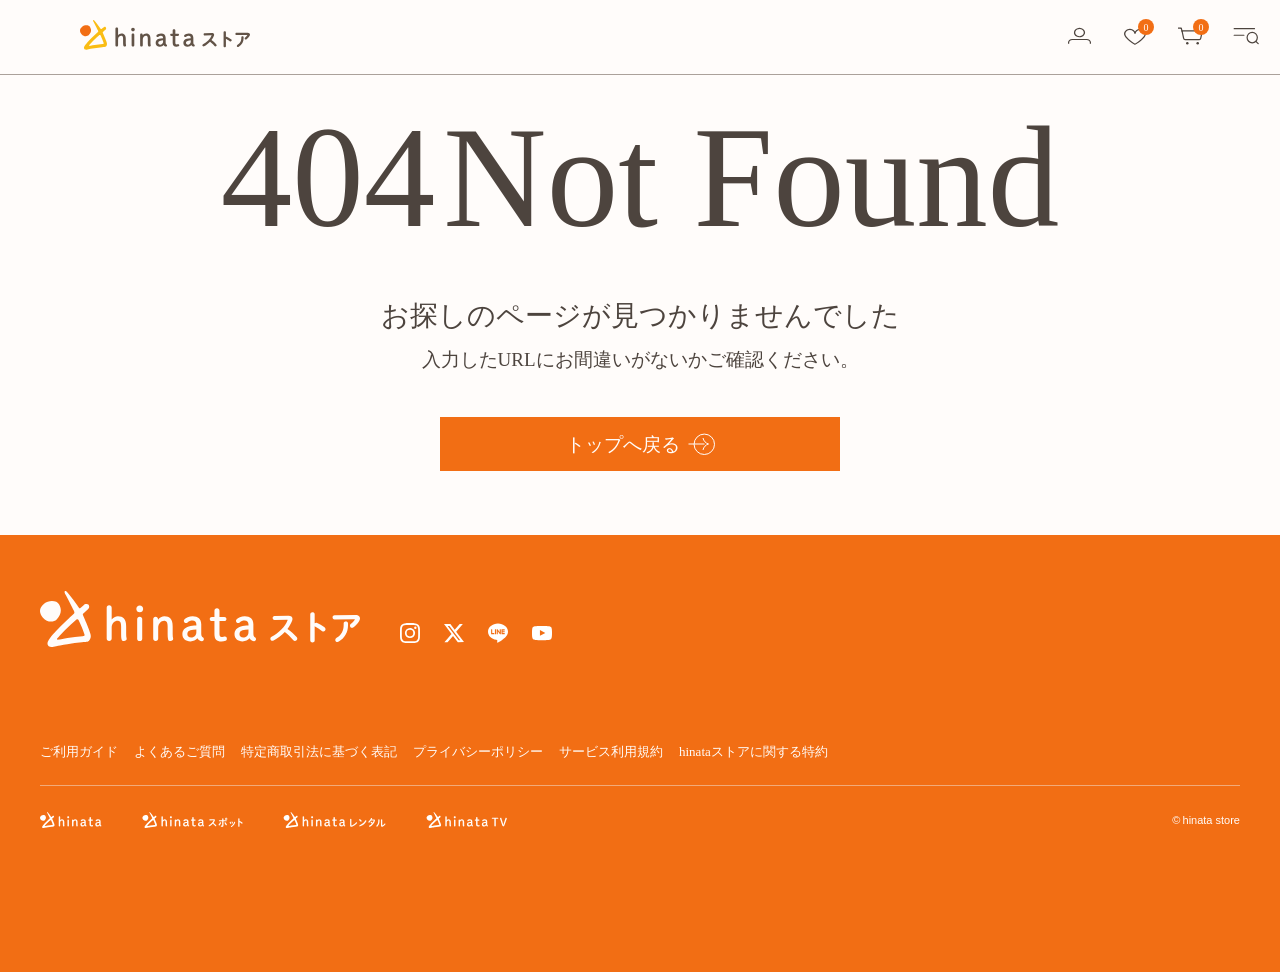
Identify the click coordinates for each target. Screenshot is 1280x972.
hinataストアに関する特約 (753, 751)
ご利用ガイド (79, 751)
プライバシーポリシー (478, 751)
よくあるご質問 (179, 751)
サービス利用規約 (611, 751)
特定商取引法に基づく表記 (319, 751)
